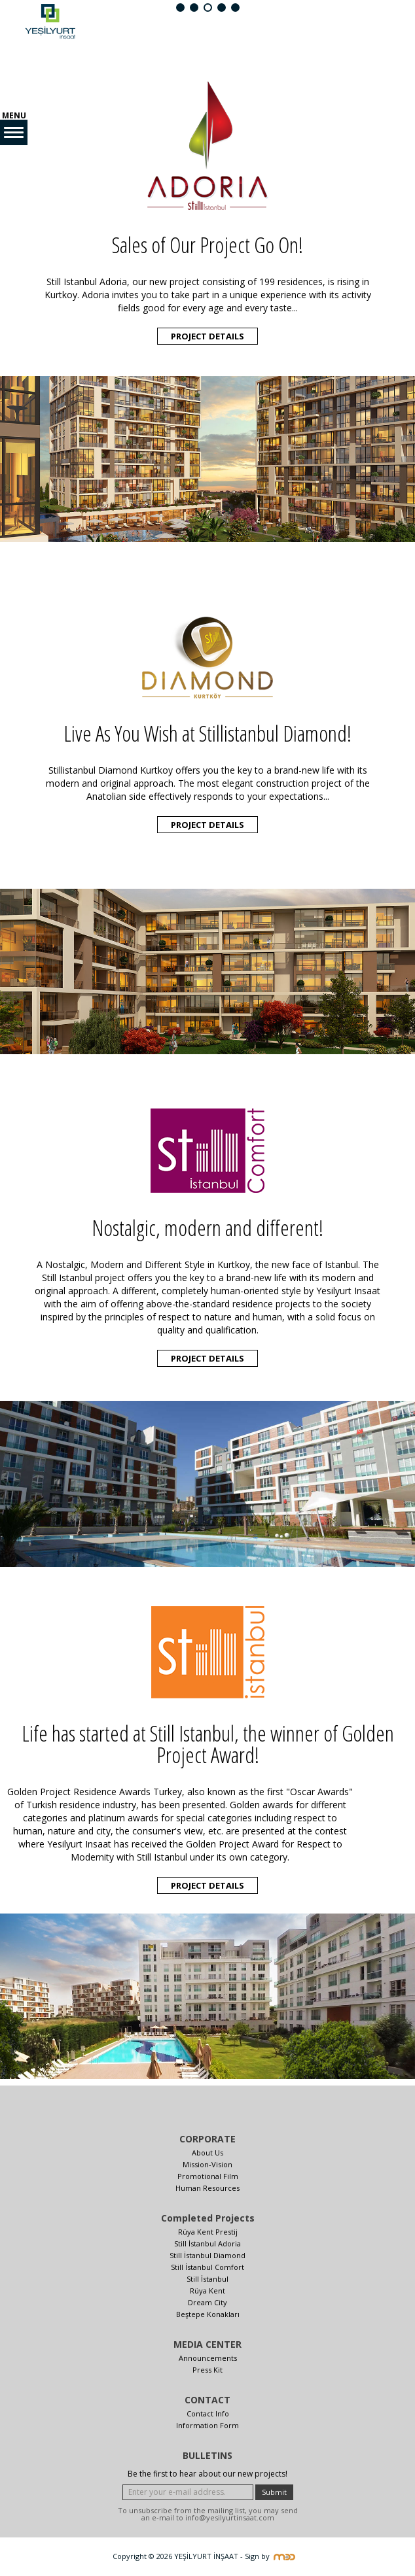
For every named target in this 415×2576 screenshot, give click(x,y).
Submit (274, 2492)
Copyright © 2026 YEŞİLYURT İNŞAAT (175, 2556)
